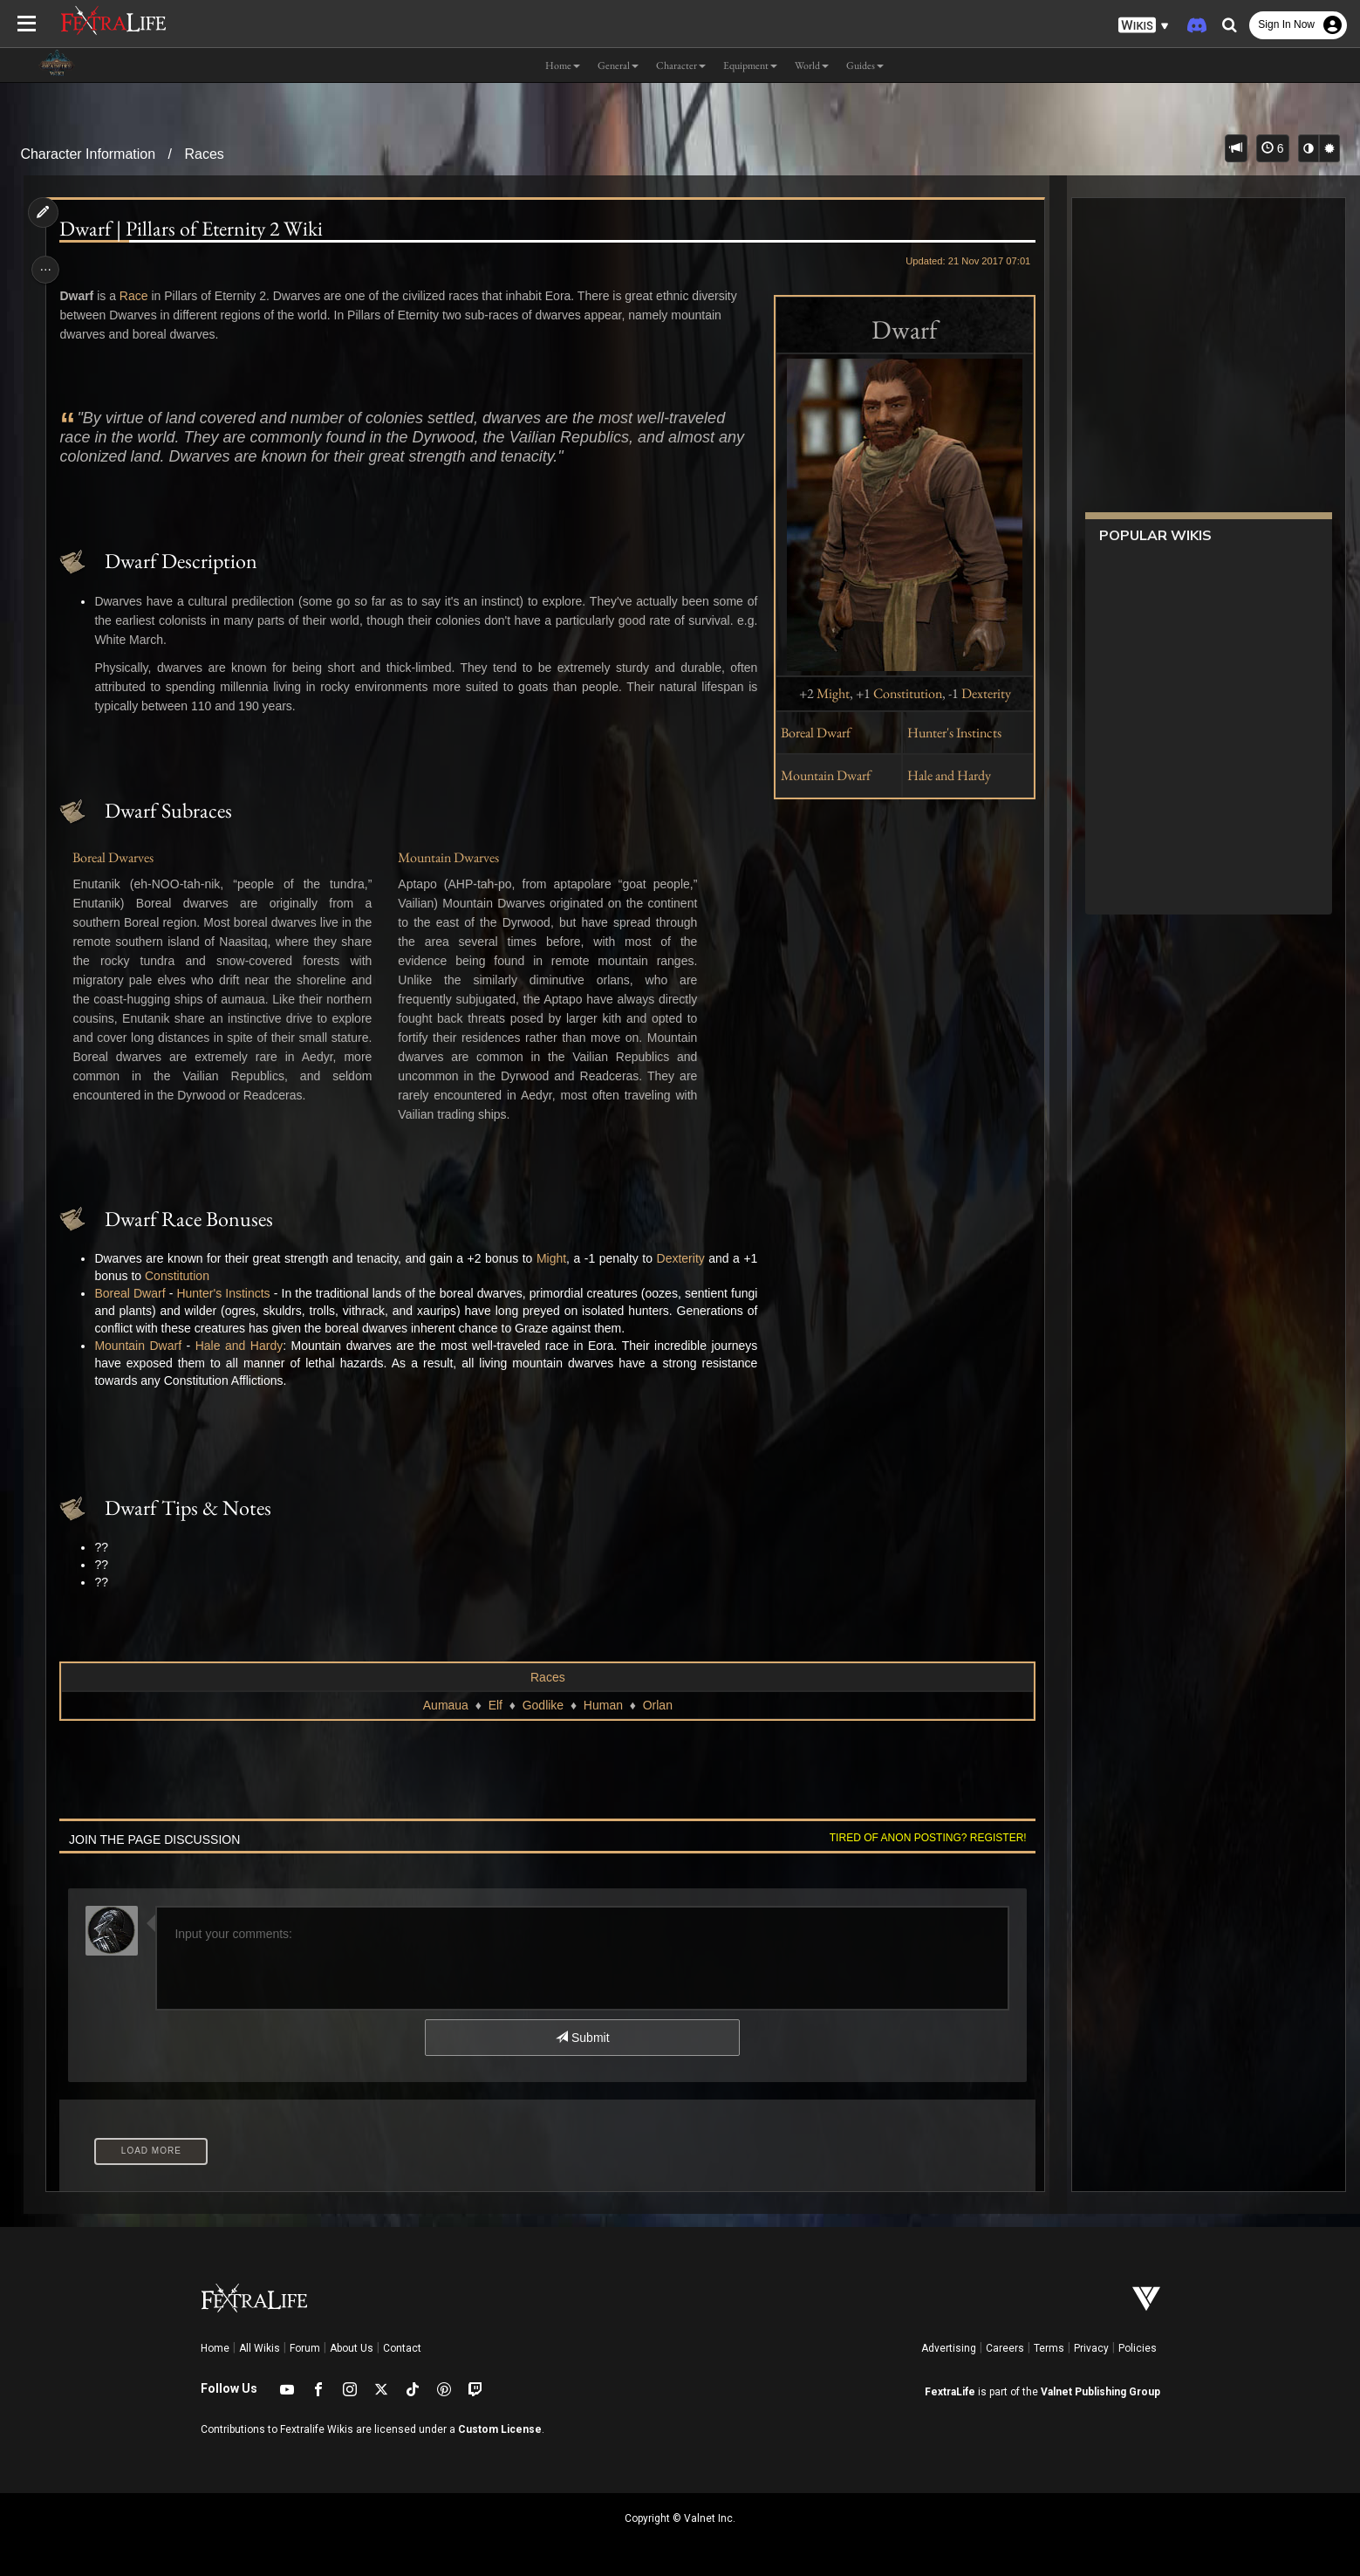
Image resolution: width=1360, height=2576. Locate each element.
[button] (1144, 25)
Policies (1137, 2348)
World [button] (812, 65)
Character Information (87, 154)
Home (215, 2348)
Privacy (1091, 2348)
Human (602, 1705)
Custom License (500, 2429)
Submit (581, 2038)
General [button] (618, 65)
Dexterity (979, 693)
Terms (1049, 2348)
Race (139, 296)
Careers (1005, 2348)
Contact (402, 2348)
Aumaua (445, 1705)
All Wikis (259, 2348)
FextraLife (950, 2392)
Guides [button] (865, 65)
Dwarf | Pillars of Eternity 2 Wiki (196, 228)
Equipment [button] (750, 65)
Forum (305, 2348)
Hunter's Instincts (947, 732)
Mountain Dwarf (820, 775)
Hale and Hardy (942, 775)
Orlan (657, 1705)
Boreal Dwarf (809, 732)
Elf (495, 1705)
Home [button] (562, 65)
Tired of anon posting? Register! (921, 1838)
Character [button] (681, 65)
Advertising (948, 2348)
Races (203, 154)
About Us (351, 2348)
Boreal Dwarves (118, 857)
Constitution (900, 693)
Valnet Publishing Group (1100, 2392)
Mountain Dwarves (450, 857)
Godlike (542, 1705)
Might (826, 693)
